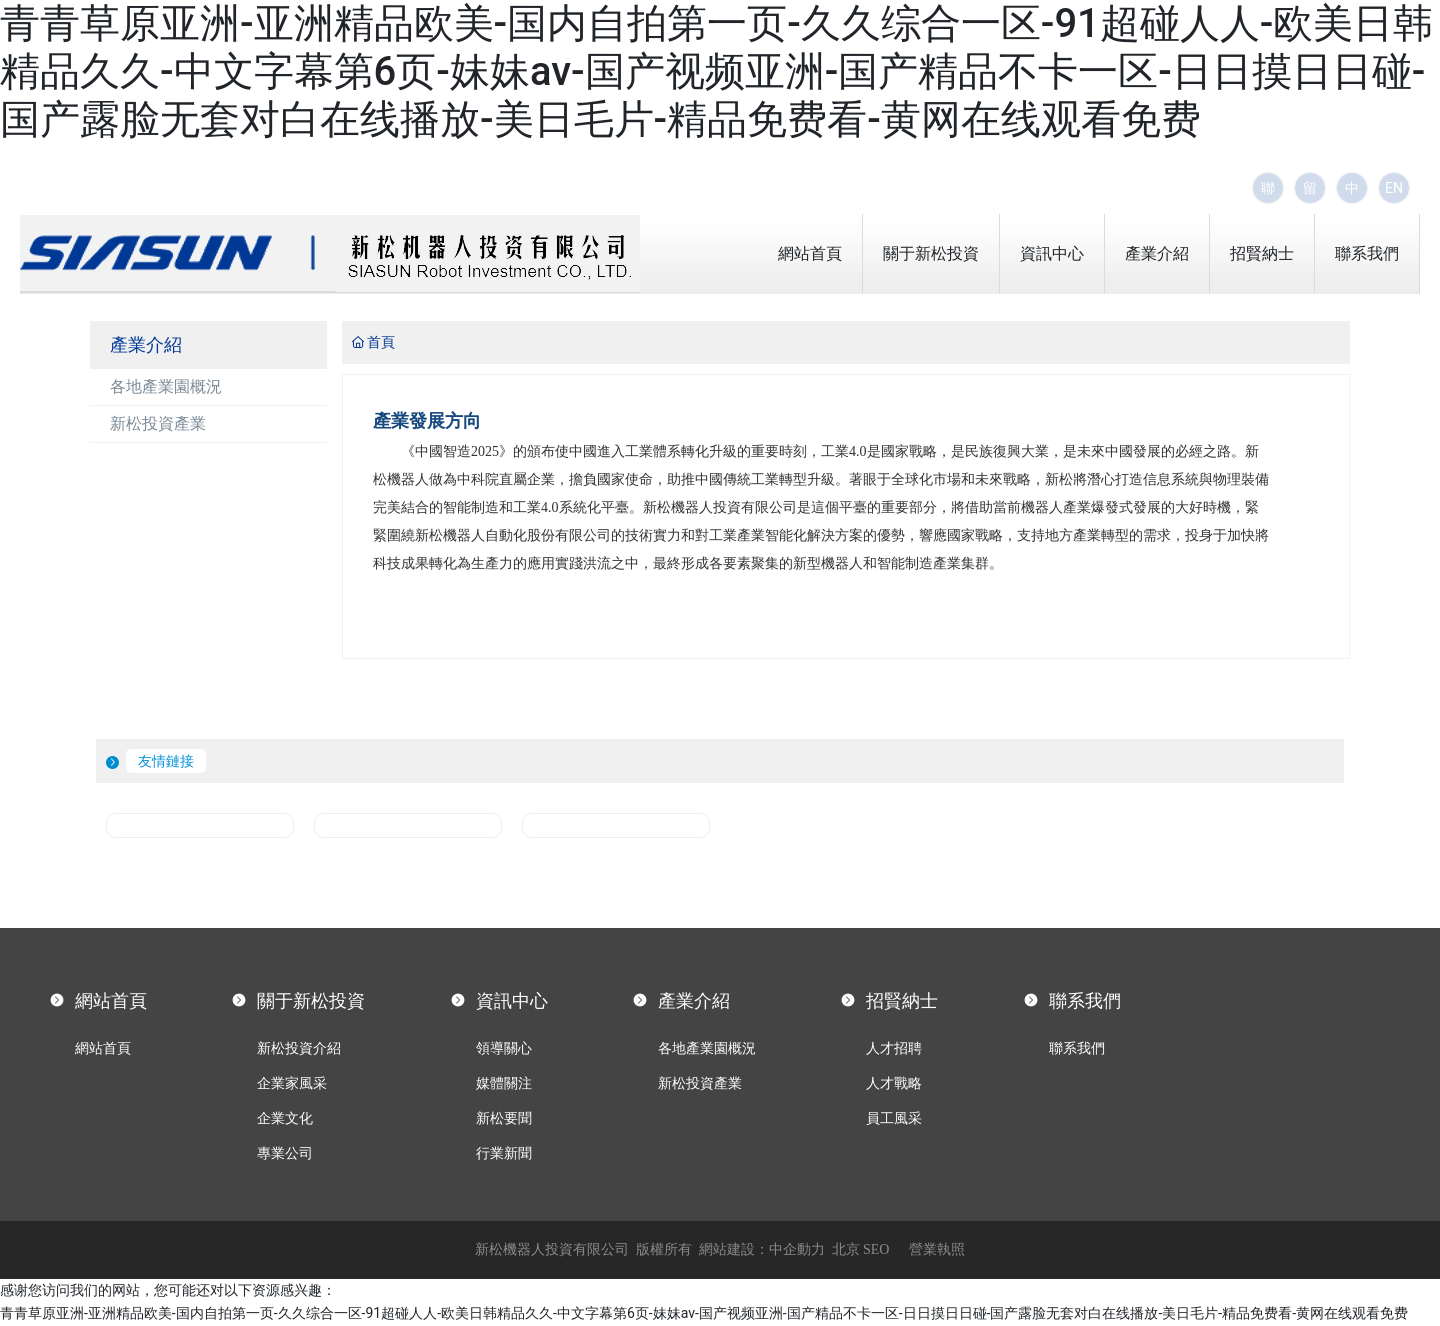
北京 (846, 1249)
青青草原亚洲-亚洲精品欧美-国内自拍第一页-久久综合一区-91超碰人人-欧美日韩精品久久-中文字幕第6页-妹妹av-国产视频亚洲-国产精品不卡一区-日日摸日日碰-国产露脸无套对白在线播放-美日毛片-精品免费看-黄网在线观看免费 (716, 71)
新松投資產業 (158, 423)
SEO (876, 1249)
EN (1394, 188)
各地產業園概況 (166, 386)
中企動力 (797, 1249)
